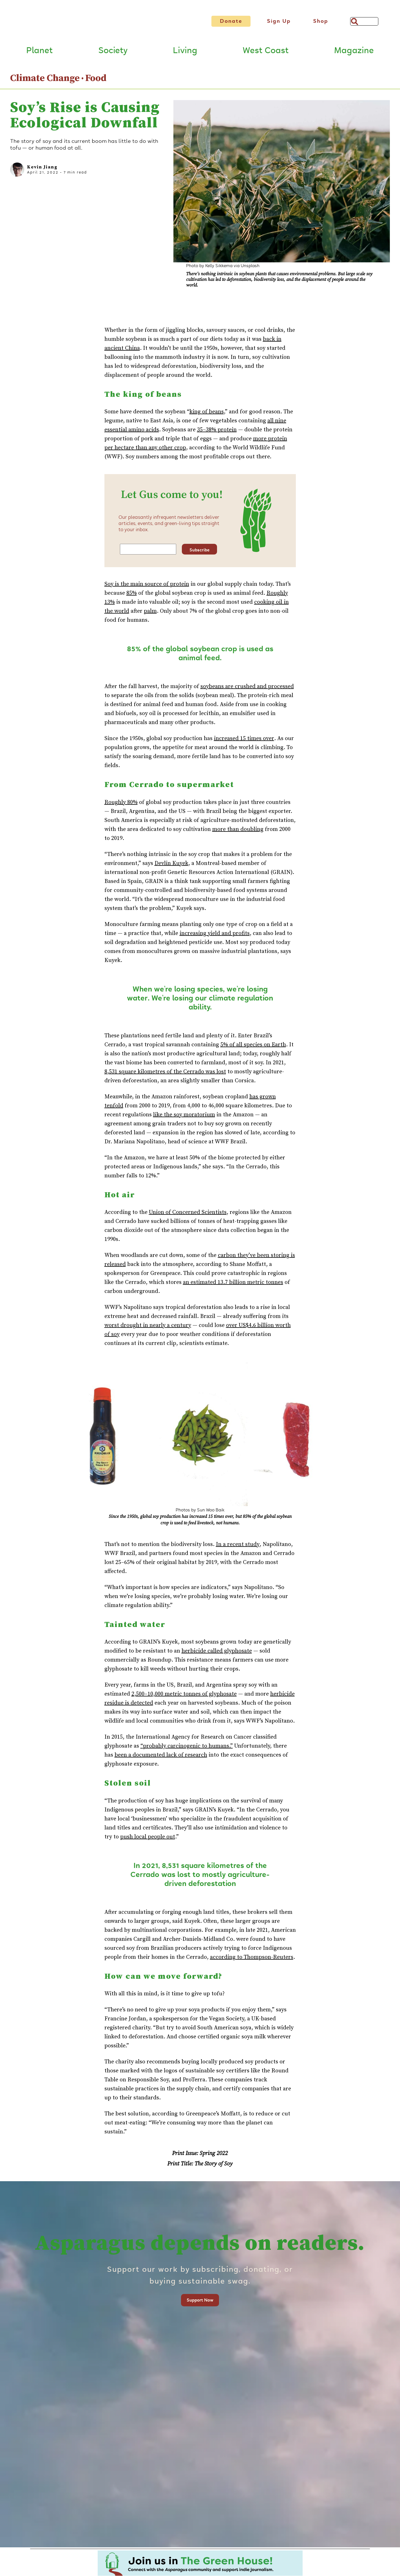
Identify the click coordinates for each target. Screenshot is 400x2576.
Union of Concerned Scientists (188, 1213)
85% (131, 594)
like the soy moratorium (184, 1115)
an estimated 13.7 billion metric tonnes (233, 1283)
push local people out (147, 1837)
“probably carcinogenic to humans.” (186, 1747)
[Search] (364, 21)
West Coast (266, 51)
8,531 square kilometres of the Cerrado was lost (165, 1072)
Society (113, 51)
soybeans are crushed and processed (247, 687)
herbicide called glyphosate (217, 1652)
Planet (39, 51)
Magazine (354, 51)
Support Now (200, 2301)
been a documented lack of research (161, 1756)
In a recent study (238, 1545)
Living (185, 51)
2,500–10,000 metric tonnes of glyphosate (184, 1695)
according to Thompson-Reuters (251, 1958)
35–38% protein (217, 430)
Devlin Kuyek (171, 864)
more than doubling (237, 830)
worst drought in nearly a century (147, 1326)
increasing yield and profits (215, 934)
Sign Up (279, 21)
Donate (231, 21)
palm (150, 612)
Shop (320, 21)
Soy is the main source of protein (146, 585)
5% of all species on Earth (253, 1045)
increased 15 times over (244, 739)
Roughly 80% (121, 803)
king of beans (206, 412)
